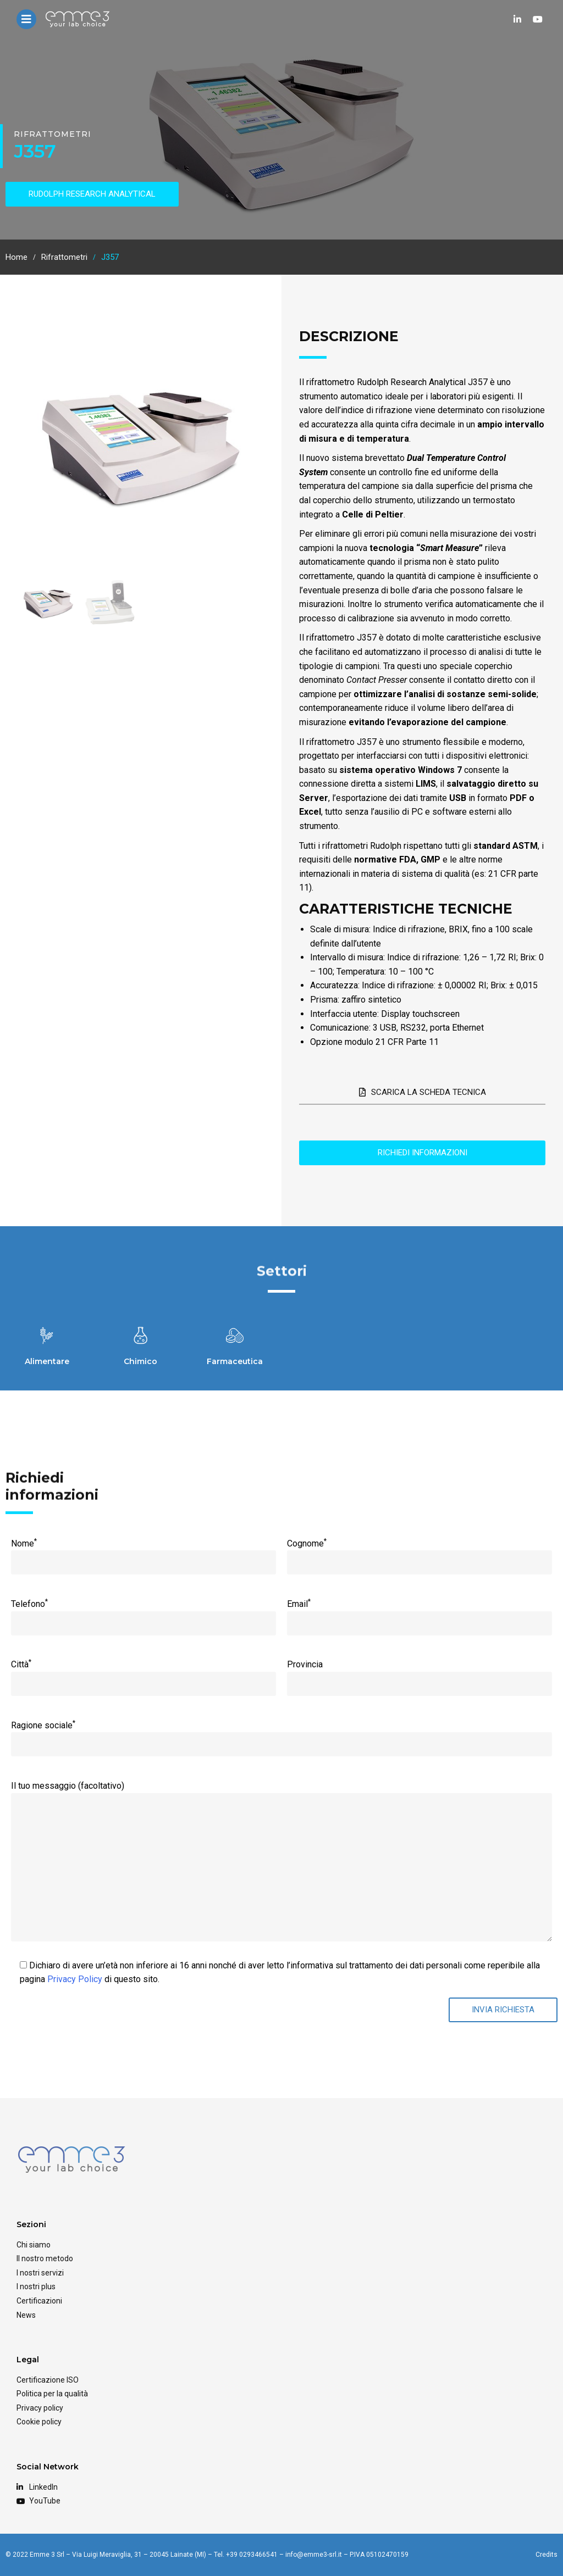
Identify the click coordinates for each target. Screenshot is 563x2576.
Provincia (419, 1674)
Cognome (419, 1552)
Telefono (143, 1613)
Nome (143, 1552)
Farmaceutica (235, 1361)
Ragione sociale (281, 1734)
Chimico (140, 1361)
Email (419, 1613)
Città (143, 1673)
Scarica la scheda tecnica (422, 1092)
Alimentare (47, 1361)
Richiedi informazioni (422, 1153)
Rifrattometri (52, 134)
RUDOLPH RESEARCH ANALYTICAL (92, 194)
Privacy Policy (74, 1979)
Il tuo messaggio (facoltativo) (281, 1793)
